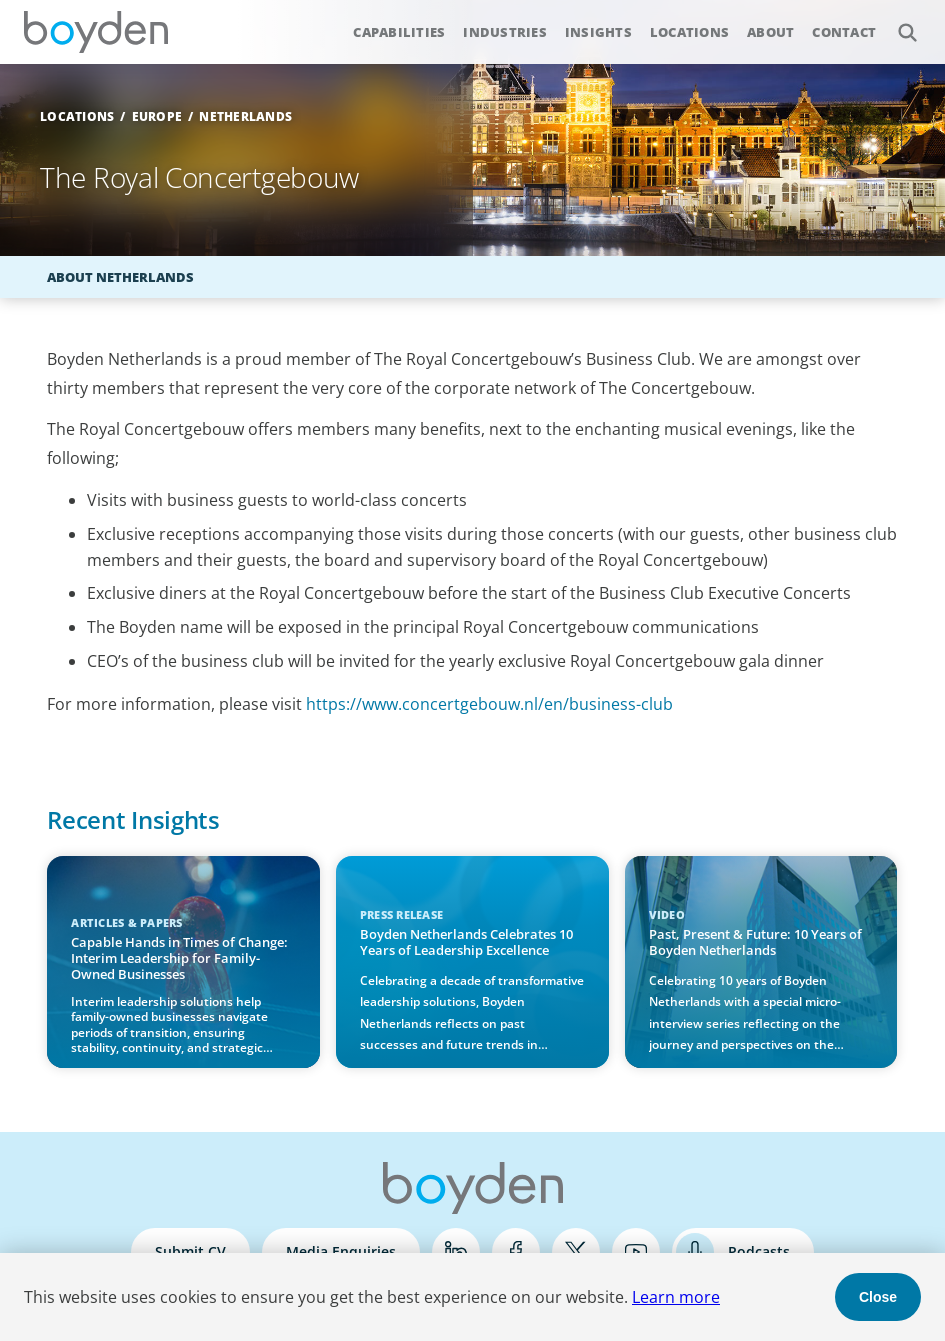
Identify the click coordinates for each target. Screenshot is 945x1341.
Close (878, 1297)
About (770, 32)
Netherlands (245, 116)
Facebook (516, 1252)
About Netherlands (120, 277)
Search (896, 21)
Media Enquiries (341, 1251)
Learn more (676, 1297)
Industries (505, 32)
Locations (689, 32)
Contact (844, 32)
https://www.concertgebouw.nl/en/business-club (489, 704)
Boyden (96, 32)
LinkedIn (456, 1252)
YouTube (636, 1252)
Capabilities (399, 32)
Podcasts (759, 1251)
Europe (157, 116)
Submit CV (190, 1251)
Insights (598, 32)
